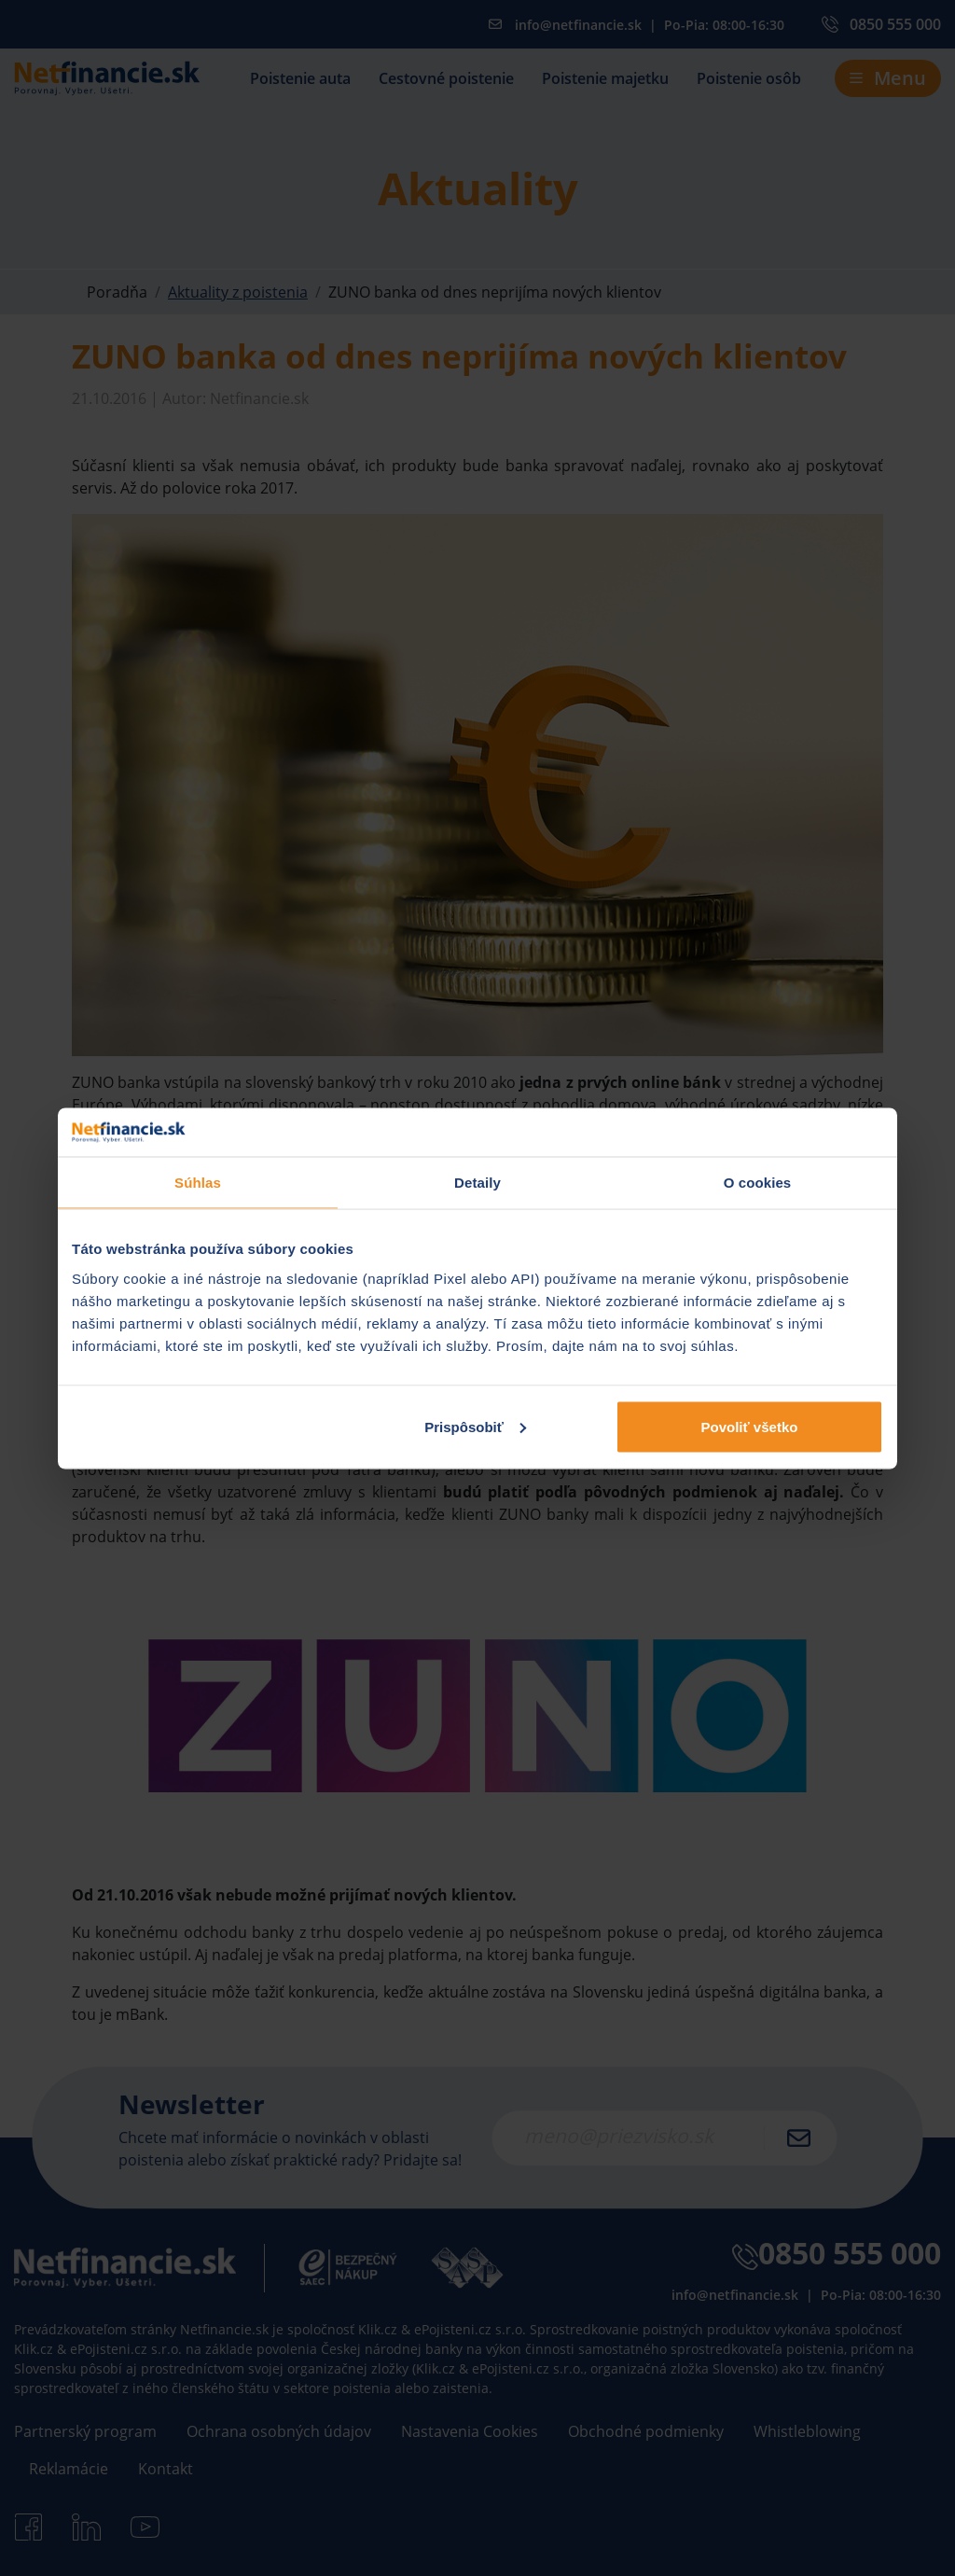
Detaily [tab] (477, 1183)
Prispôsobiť (475, 1426)
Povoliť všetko (749, 1426)
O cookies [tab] (758, 1183)
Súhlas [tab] (197, 1183)
